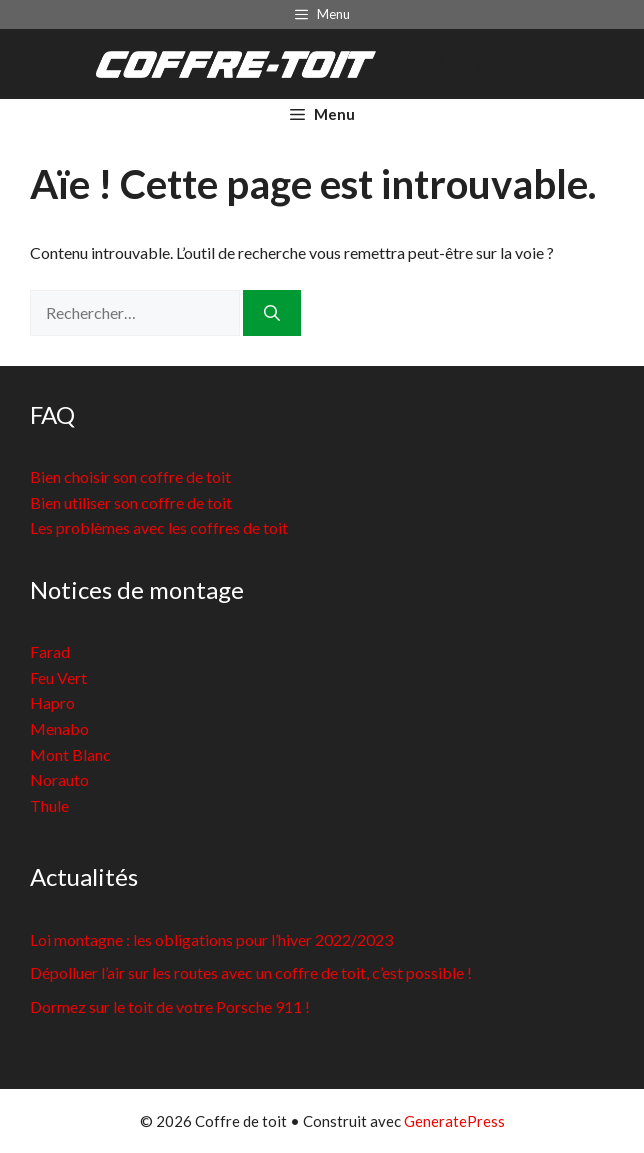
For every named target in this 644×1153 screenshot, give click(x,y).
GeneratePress (454, 1121)
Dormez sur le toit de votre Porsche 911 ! (170, 1006)
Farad (50, 651)
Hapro (52, 702)
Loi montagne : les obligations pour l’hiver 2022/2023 (211, 939)
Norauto (59, 779)
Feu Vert (58, 677)
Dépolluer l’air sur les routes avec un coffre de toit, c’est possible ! (251, 972)
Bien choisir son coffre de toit (130, 476)
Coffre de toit (470, 64)
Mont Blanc (70, 754)
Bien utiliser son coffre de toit (131, 502)
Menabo (59, 728)
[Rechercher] (272, 313)
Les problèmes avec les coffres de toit (159, 527)
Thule (49, 805)
